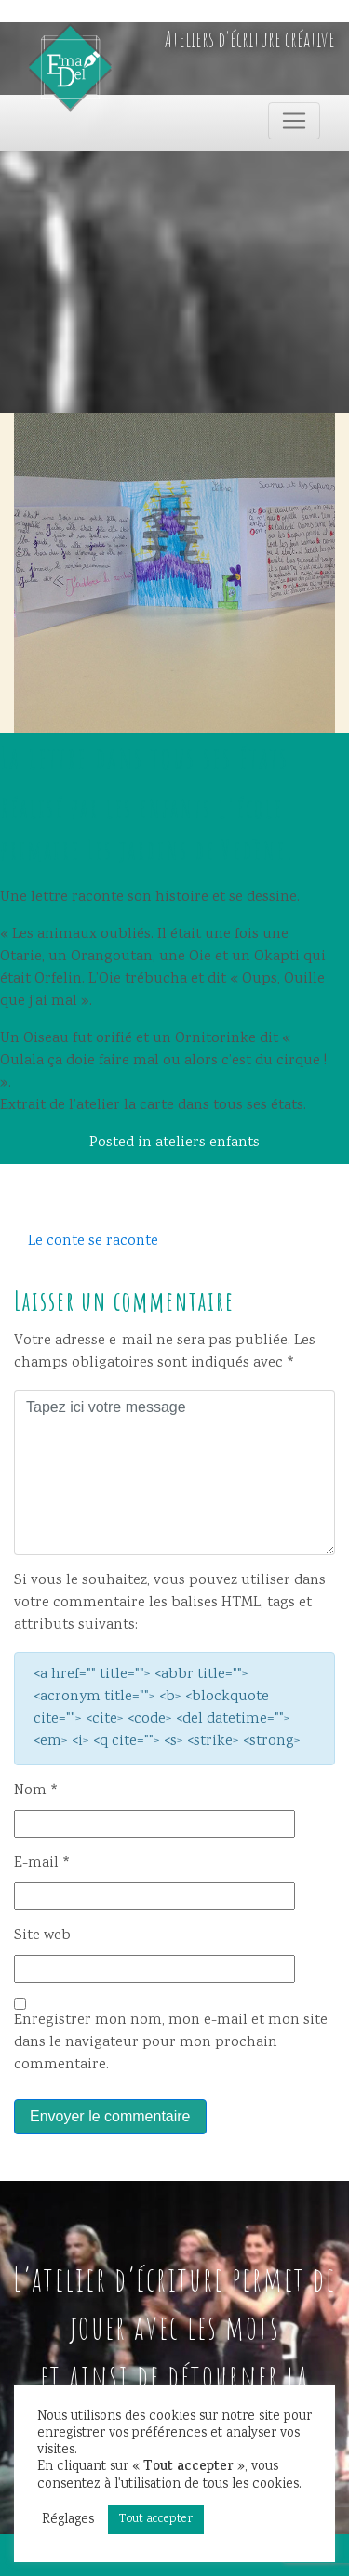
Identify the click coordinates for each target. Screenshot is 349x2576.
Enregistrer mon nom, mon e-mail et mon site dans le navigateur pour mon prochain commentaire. (171, 2043)
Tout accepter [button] (156, 2520)
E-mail (42, 1863)
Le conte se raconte (93, 1241)
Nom (36, 1791)
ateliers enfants (207, 1143)
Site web (42, 1936)
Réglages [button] (68, 2520)
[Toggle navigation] (294, 120)
